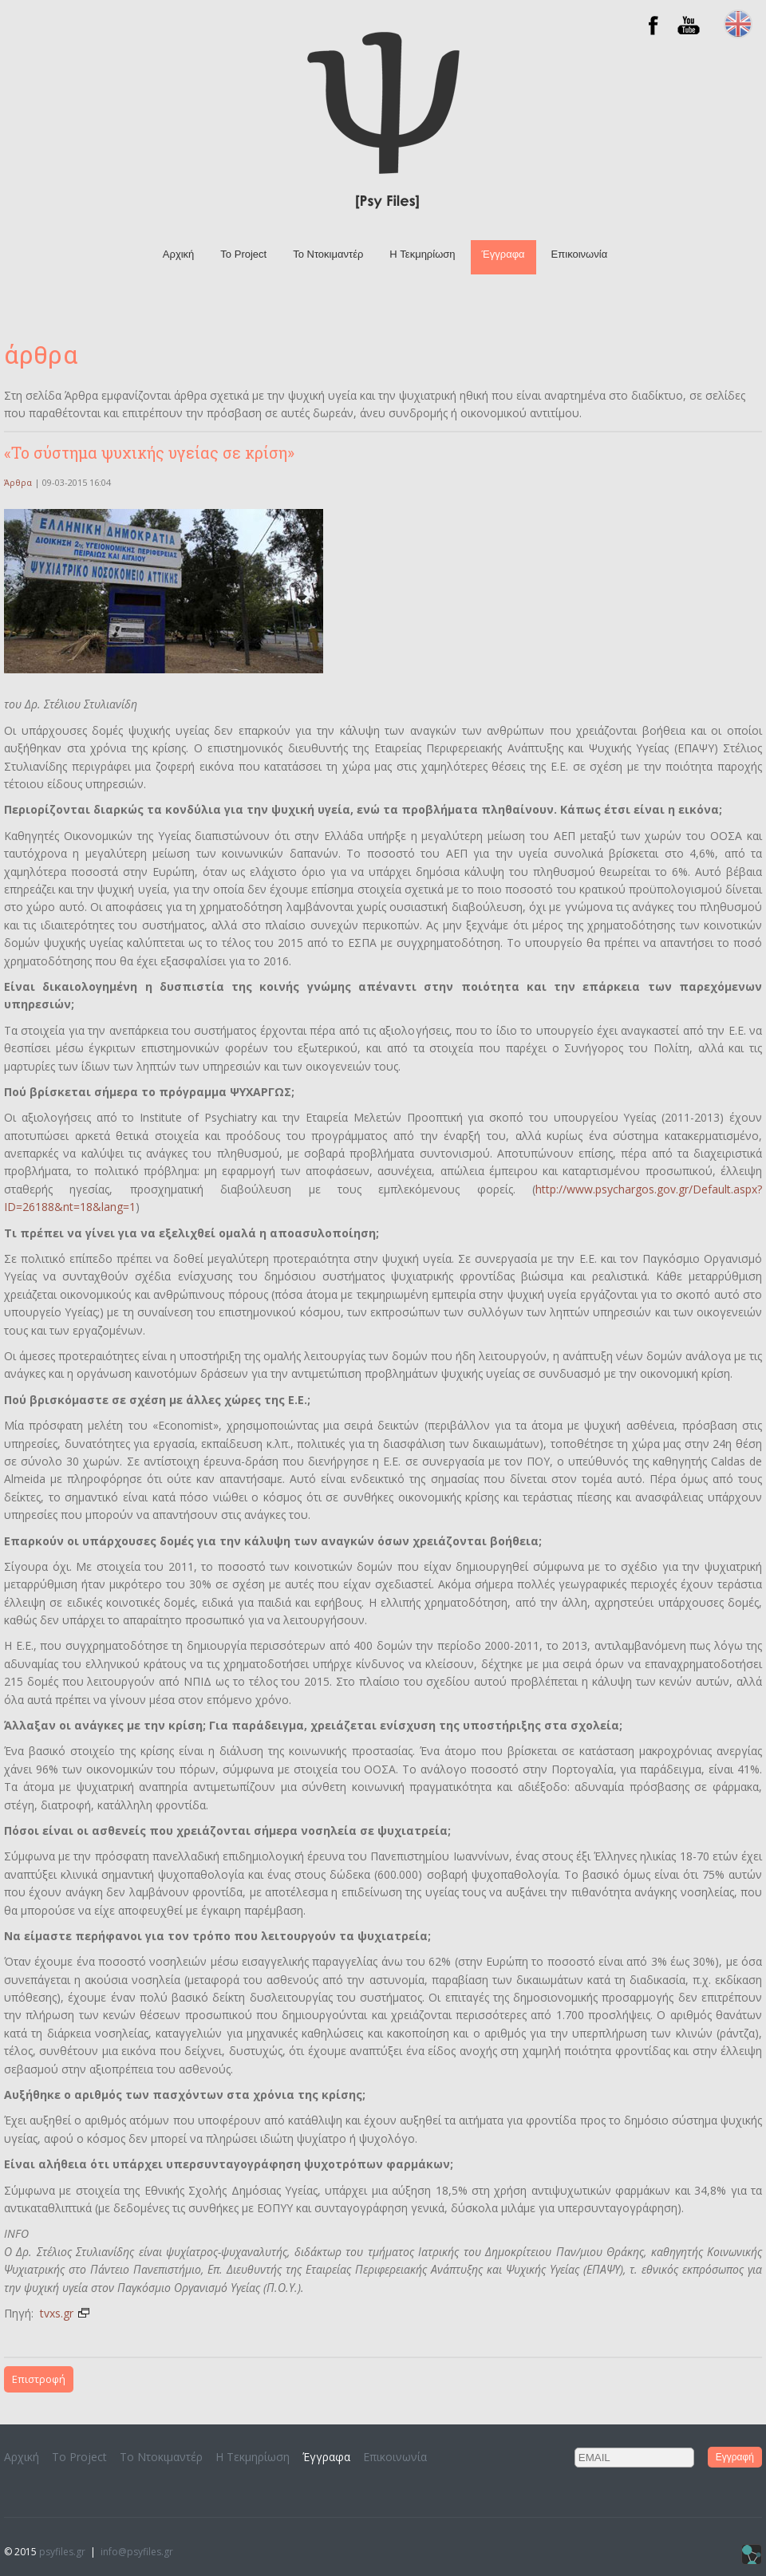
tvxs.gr (65, 2313)
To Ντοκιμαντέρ (328, 254)
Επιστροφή (38, 2379)
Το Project (243, 254)
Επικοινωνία (579, 254)
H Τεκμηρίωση (422, 254)
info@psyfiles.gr (137, 2551)
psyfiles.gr (62, 2551)
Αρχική (179, 254)
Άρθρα (18, 482)
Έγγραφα (503, 254)
